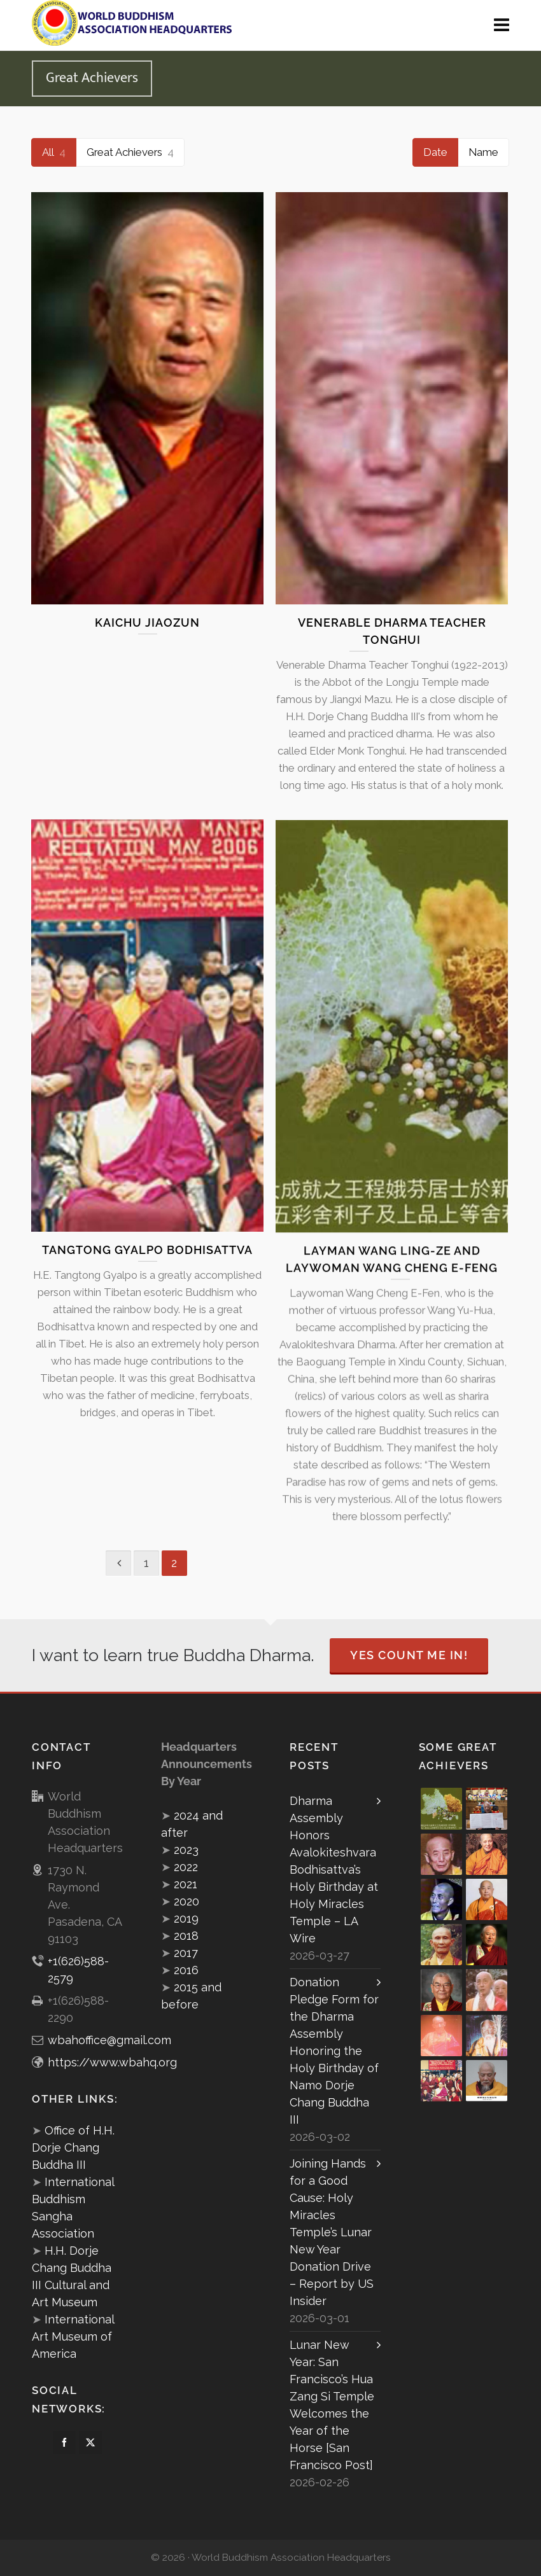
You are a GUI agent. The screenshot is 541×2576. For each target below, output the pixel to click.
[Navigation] (501, 25)
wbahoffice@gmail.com (109, 2040)
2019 (186, 1918)
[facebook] (64, 2442)
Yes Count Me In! (409, 1655)
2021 (185, 1884)
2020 (186, 1901)
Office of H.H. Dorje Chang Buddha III (73, 2147)
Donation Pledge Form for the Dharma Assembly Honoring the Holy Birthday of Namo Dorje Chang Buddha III (334, 2050)
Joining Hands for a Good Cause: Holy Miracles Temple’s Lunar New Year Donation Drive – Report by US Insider (332, 2232)
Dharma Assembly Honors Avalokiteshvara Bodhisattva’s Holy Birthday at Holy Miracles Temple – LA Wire (334, 1869)
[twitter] (90, 2442)
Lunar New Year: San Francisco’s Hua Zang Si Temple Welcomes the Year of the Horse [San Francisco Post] (332, 2405)
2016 (186, 1970)
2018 (186, 1935)
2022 (186, 1867)
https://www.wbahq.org (112, 2062)
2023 (186, 1849)
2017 (186, 1953)
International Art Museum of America (73, 2336)
